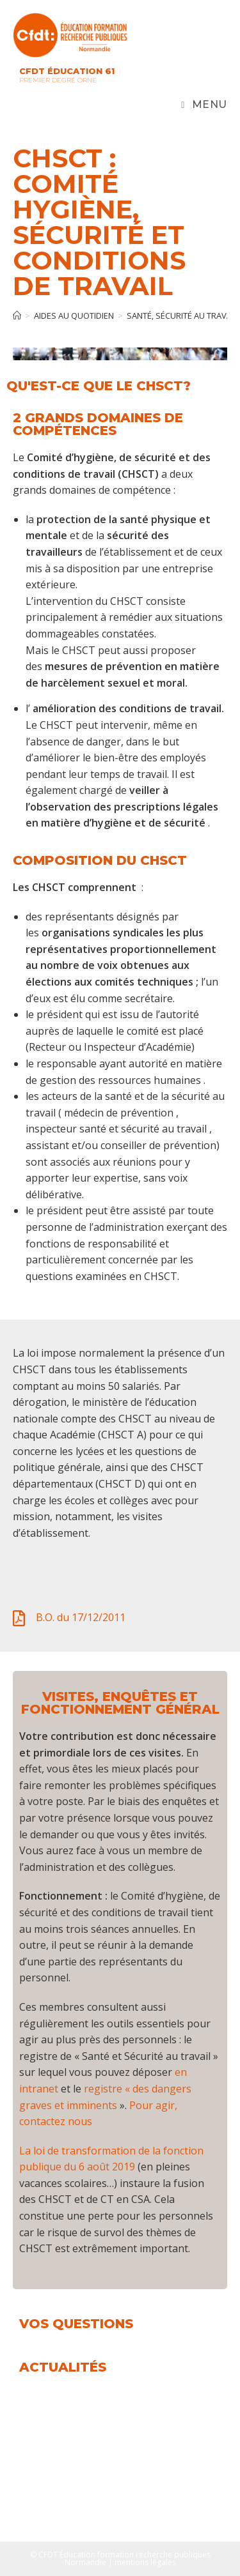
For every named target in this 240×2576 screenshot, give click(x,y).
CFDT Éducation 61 (67, 71)
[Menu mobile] (204, 105)
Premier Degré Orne (58, 80)
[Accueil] (17, 315)
